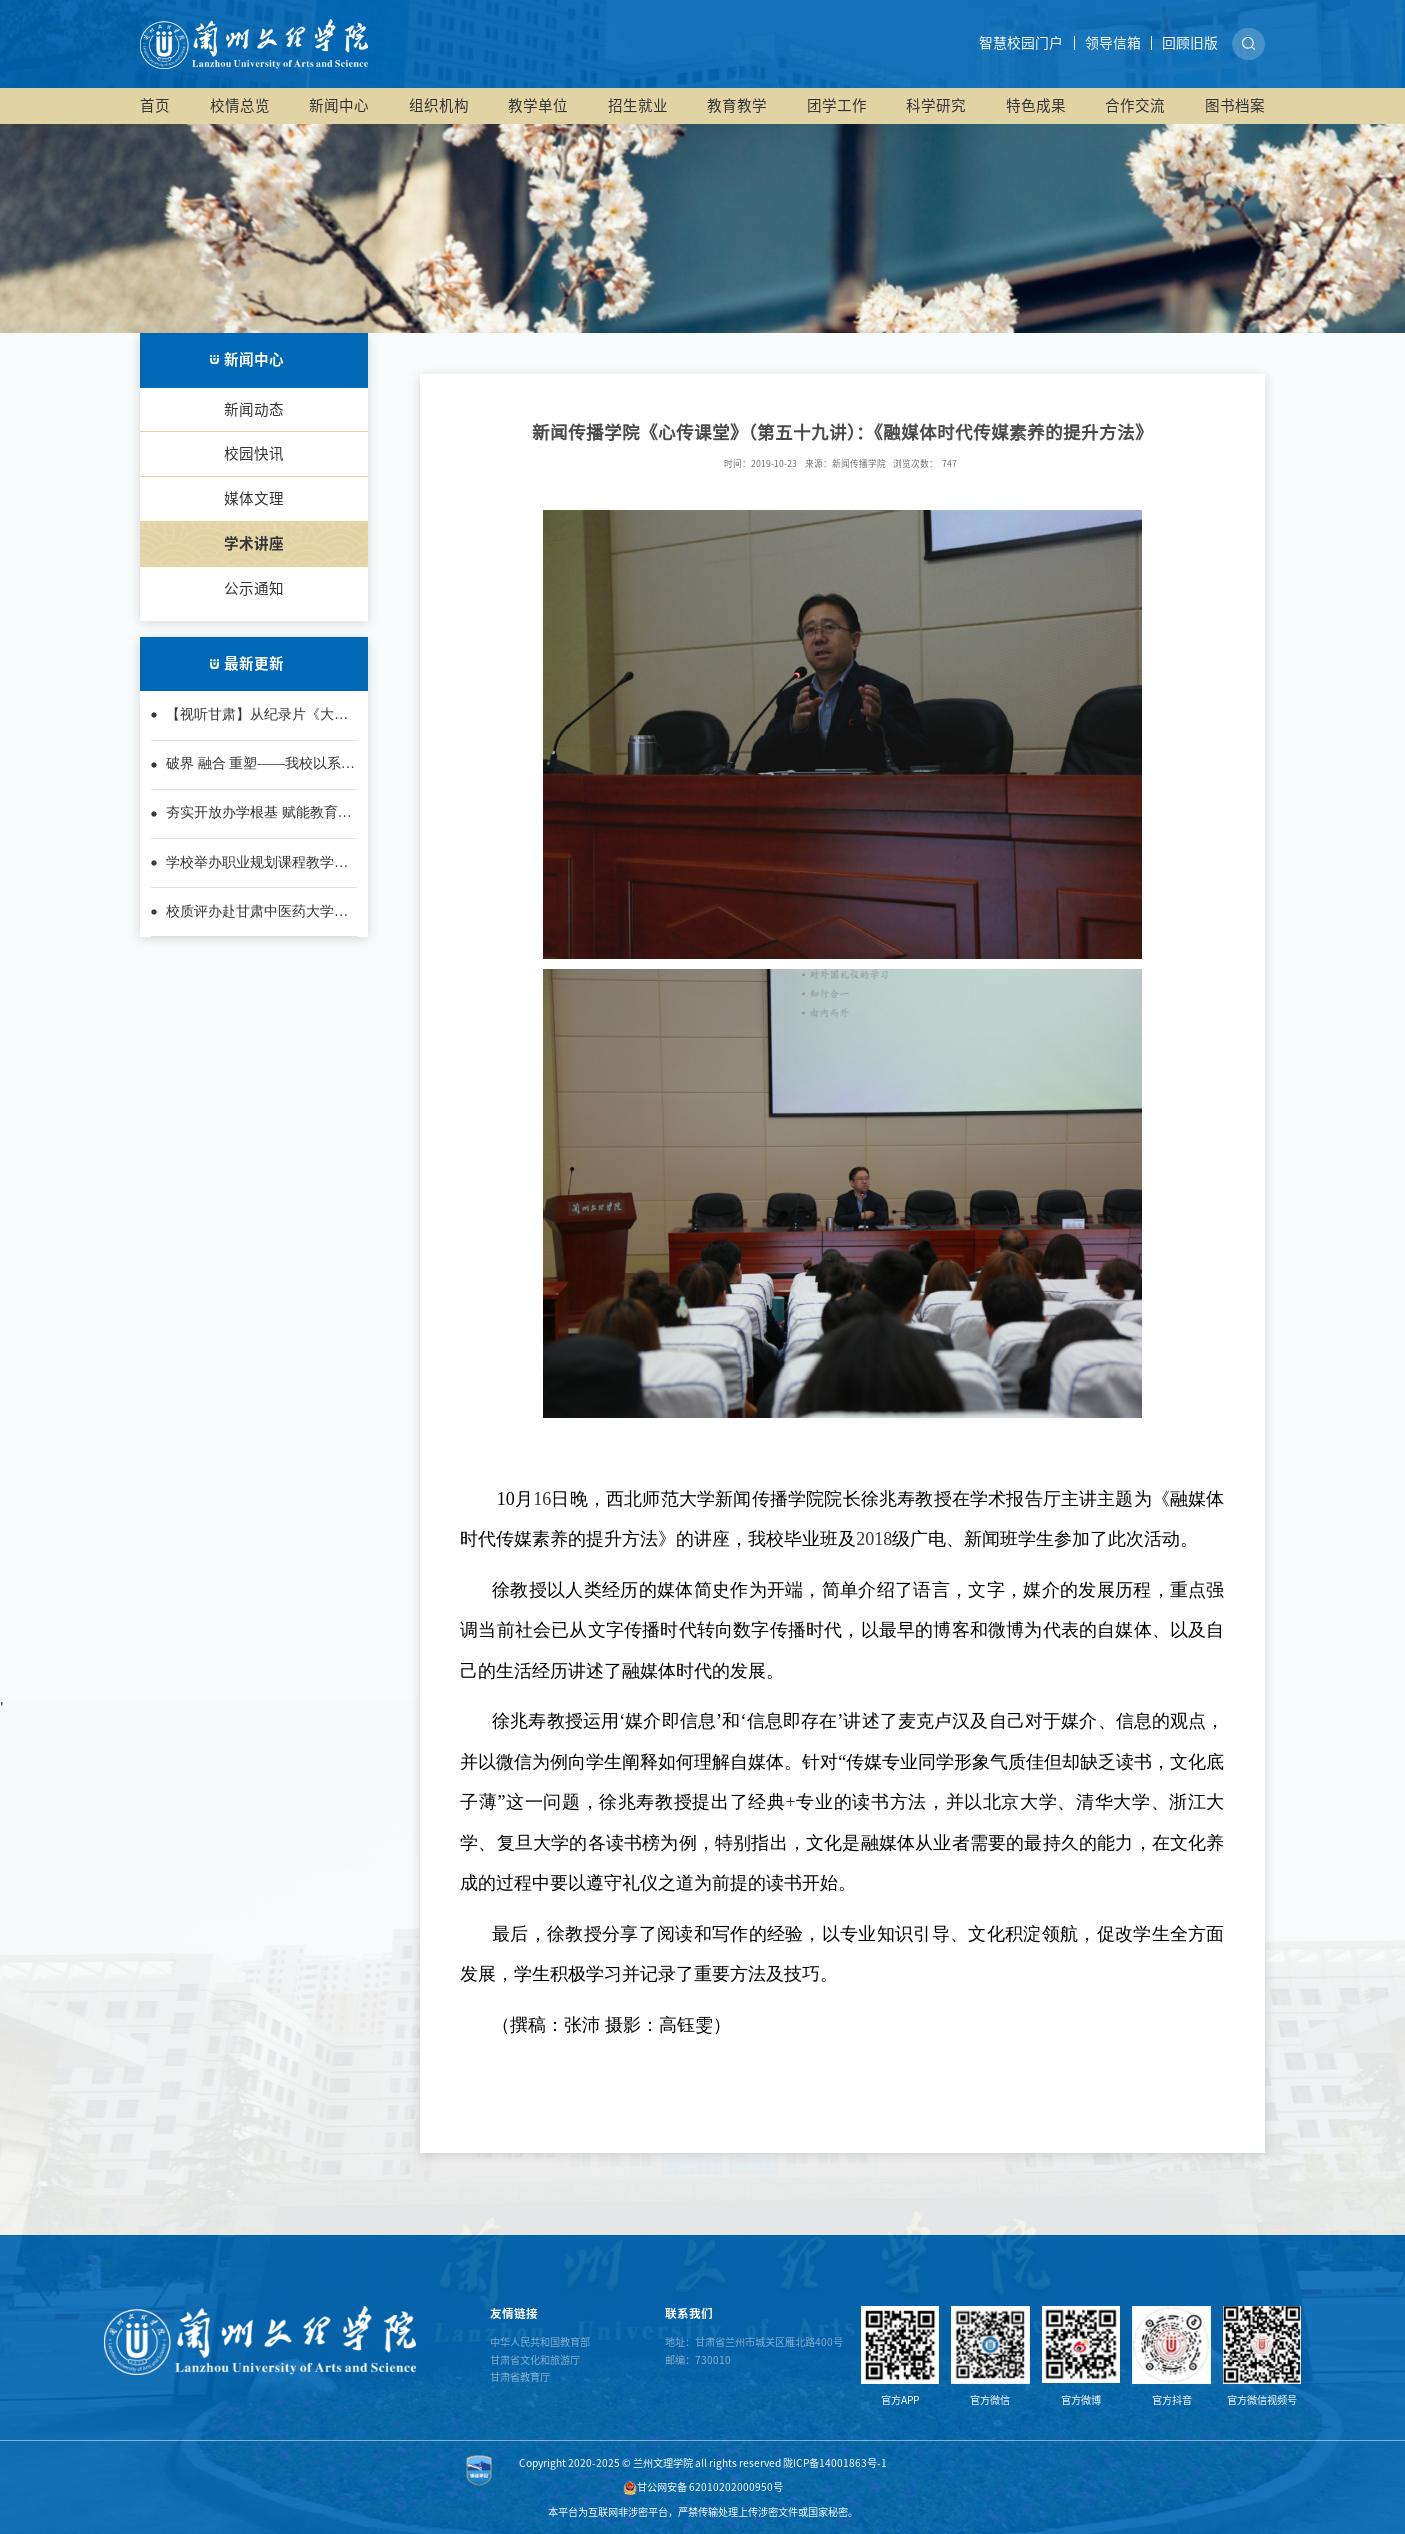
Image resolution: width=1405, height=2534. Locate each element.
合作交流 (1135, 105)
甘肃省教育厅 (520, 2377)
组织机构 (439, 105)
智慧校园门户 (1021, 43)
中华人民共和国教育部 (540, 2342)
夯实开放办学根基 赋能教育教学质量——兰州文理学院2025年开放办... (258, 814)
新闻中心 (339, 105)
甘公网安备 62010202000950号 (703, 2487)
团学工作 (837, 105)
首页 (155, 105)
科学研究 (936, 105)
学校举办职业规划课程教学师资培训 (257, 864)
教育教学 (737, 105)
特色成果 (1036, 105)
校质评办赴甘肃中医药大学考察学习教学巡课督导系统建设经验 (257, 913)
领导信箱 (1113, 43)
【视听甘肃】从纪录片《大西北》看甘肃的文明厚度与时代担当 (257, 716)
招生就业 (638, 105)
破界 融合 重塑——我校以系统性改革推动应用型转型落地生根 (260, 765)
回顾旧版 (1190, 43)
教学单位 (538, 105)
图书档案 (1235, 105)
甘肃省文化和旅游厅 (535, 2360)
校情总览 (240, 105)
